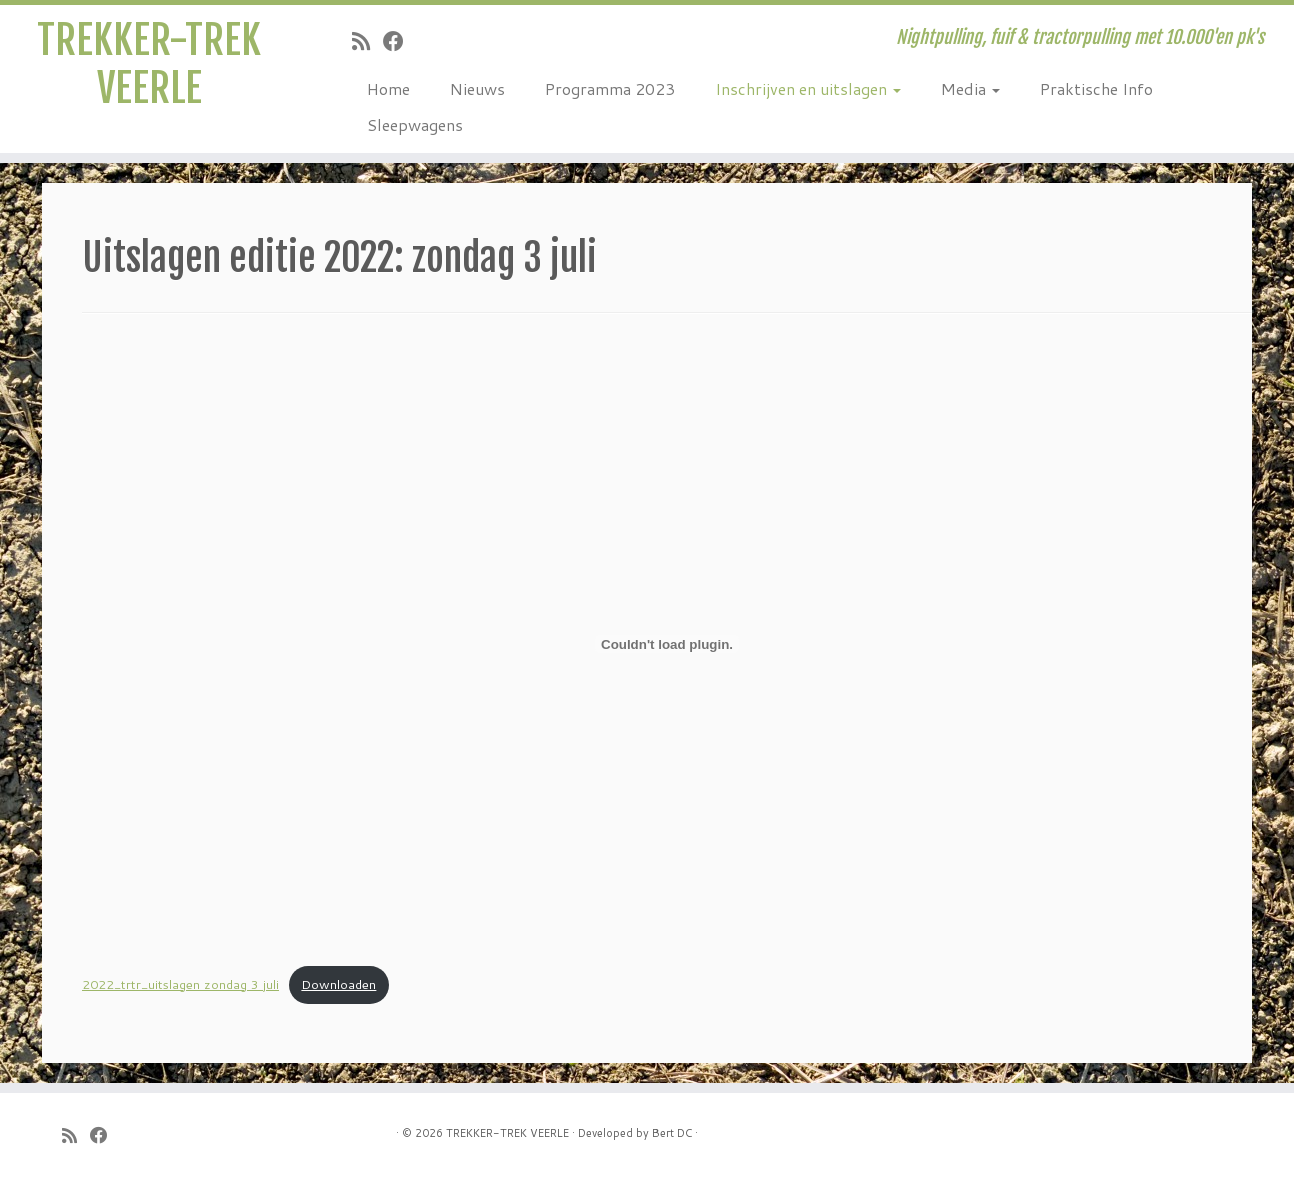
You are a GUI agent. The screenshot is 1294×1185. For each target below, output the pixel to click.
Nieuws (477, 88)
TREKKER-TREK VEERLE (149, 64)
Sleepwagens (415, 124)
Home (388, 88)
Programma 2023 (610, 88)
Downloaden (338, 984)
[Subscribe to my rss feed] (367, 41)
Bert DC (672, 1133)
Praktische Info (1096, 88)
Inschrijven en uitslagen (808, 88)
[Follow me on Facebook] (400, 41)
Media (970, 88)
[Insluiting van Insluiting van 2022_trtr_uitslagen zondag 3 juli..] (667, 644)
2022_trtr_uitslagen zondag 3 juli (180, 984)
